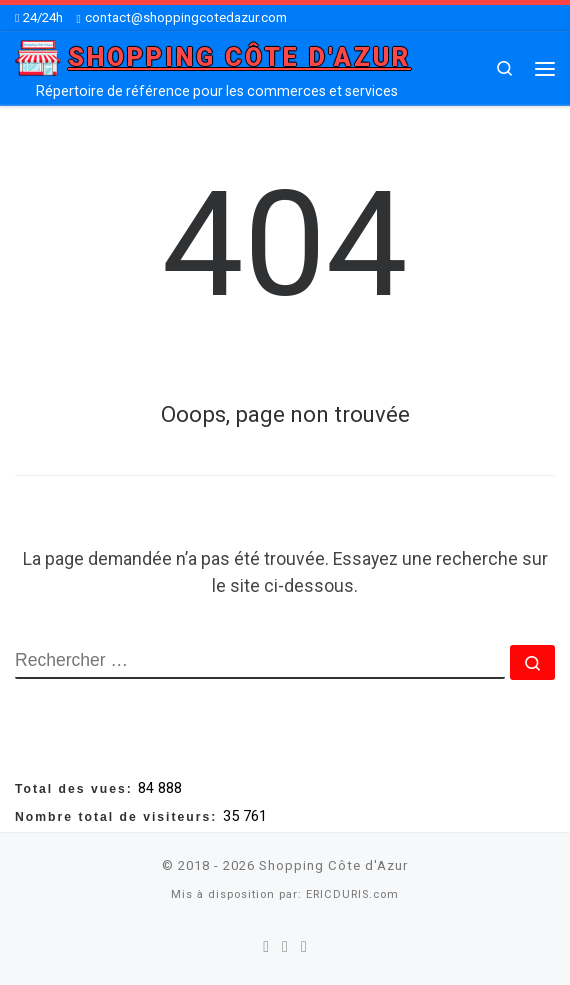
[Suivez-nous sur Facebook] (266, 947)
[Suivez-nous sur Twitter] (285, 947)
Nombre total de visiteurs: (119, 817)
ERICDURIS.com (352, 894)
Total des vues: (76, 789)
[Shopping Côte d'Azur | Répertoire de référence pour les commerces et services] (38, 56)
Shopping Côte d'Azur (333, 865)
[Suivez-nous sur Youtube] (304, 947)
